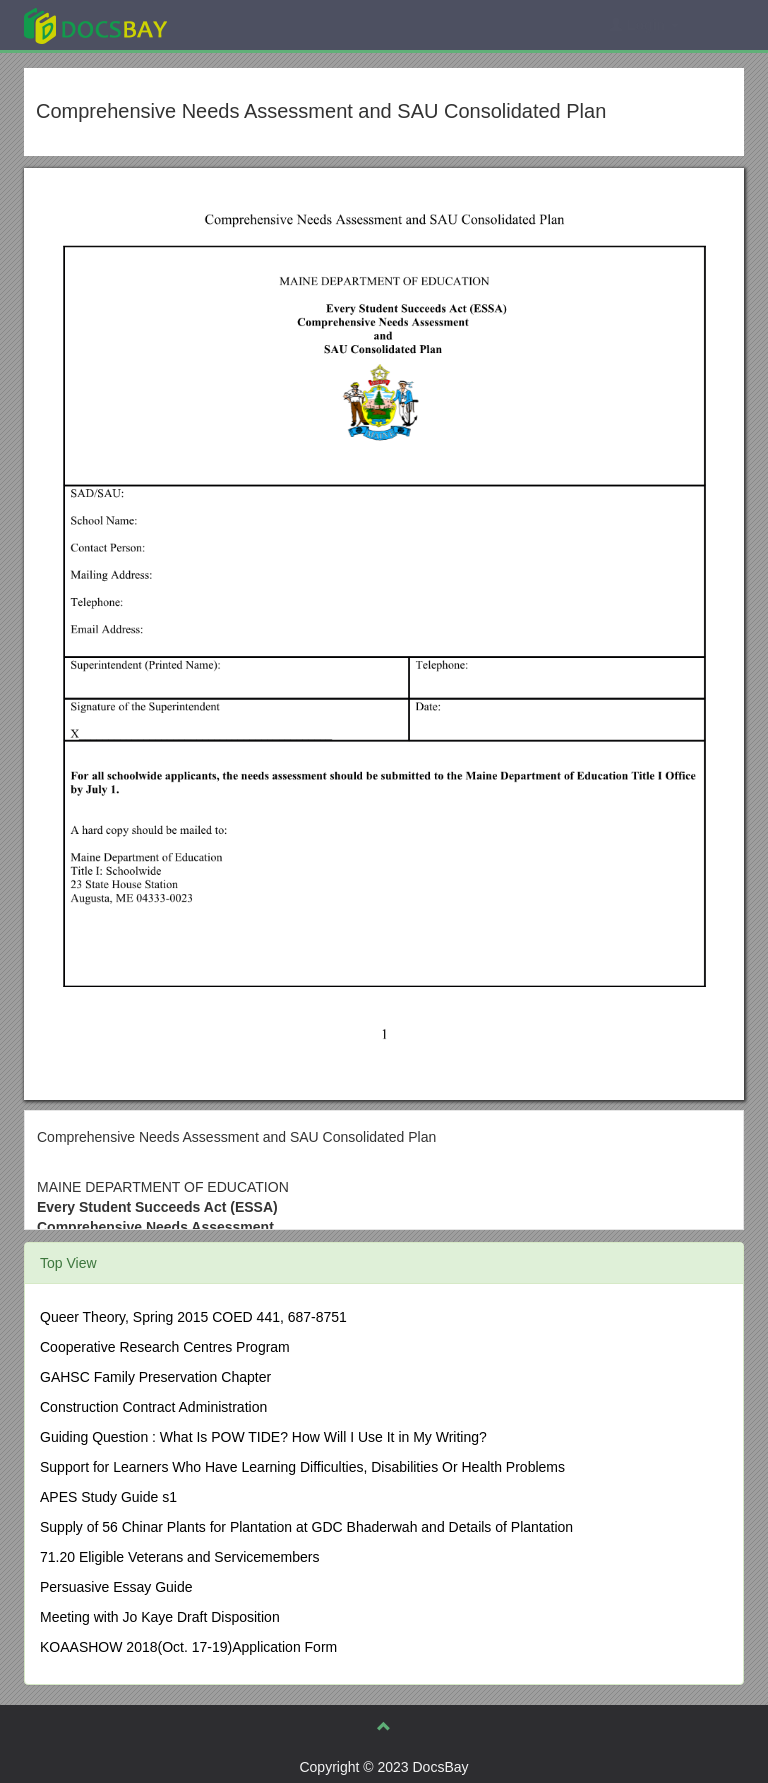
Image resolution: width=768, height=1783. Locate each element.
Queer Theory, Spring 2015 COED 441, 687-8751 (193, 1317)
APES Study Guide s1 (108, 1497)
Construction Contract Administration (153, 1407)
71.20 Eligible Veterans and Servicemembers (179, 1557)
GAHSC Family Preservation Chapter (155, 1377)
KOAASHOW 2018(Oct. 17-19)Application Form (188, 1647)
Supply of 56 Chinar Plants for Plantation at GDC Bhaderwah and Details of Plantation (306, 1527)
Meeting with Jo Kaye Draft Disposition (160, 1617)
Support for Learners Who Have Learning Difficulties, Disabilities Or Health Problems (302, 1467)
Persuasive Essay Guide (116, 1587)
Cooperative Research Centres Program (165, 1347)
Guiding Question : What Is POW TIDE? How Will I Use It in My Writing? (263, 1437)
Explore (245, 24)
